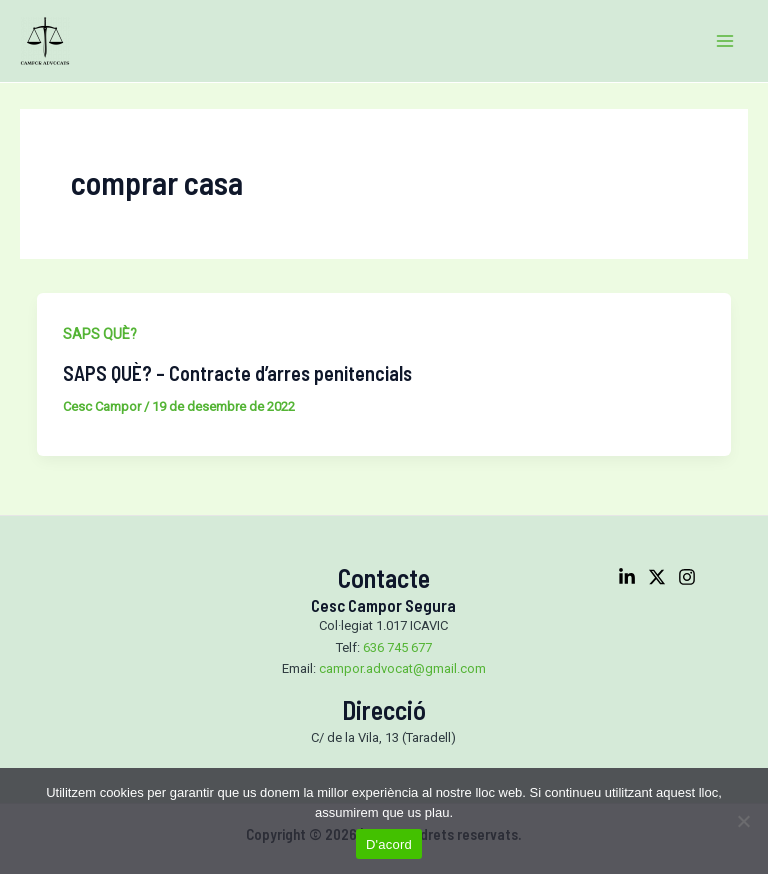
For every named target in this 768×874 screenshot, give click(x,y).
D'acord (389, 844)
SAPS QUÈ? (100, 334)
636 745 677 (397, 647)
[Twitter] (657, 577)
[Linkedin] (627, 577)
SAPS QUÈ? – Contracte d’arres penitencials (237, 373)
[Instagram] (687, 577)
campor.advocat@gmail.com (402, 668)
